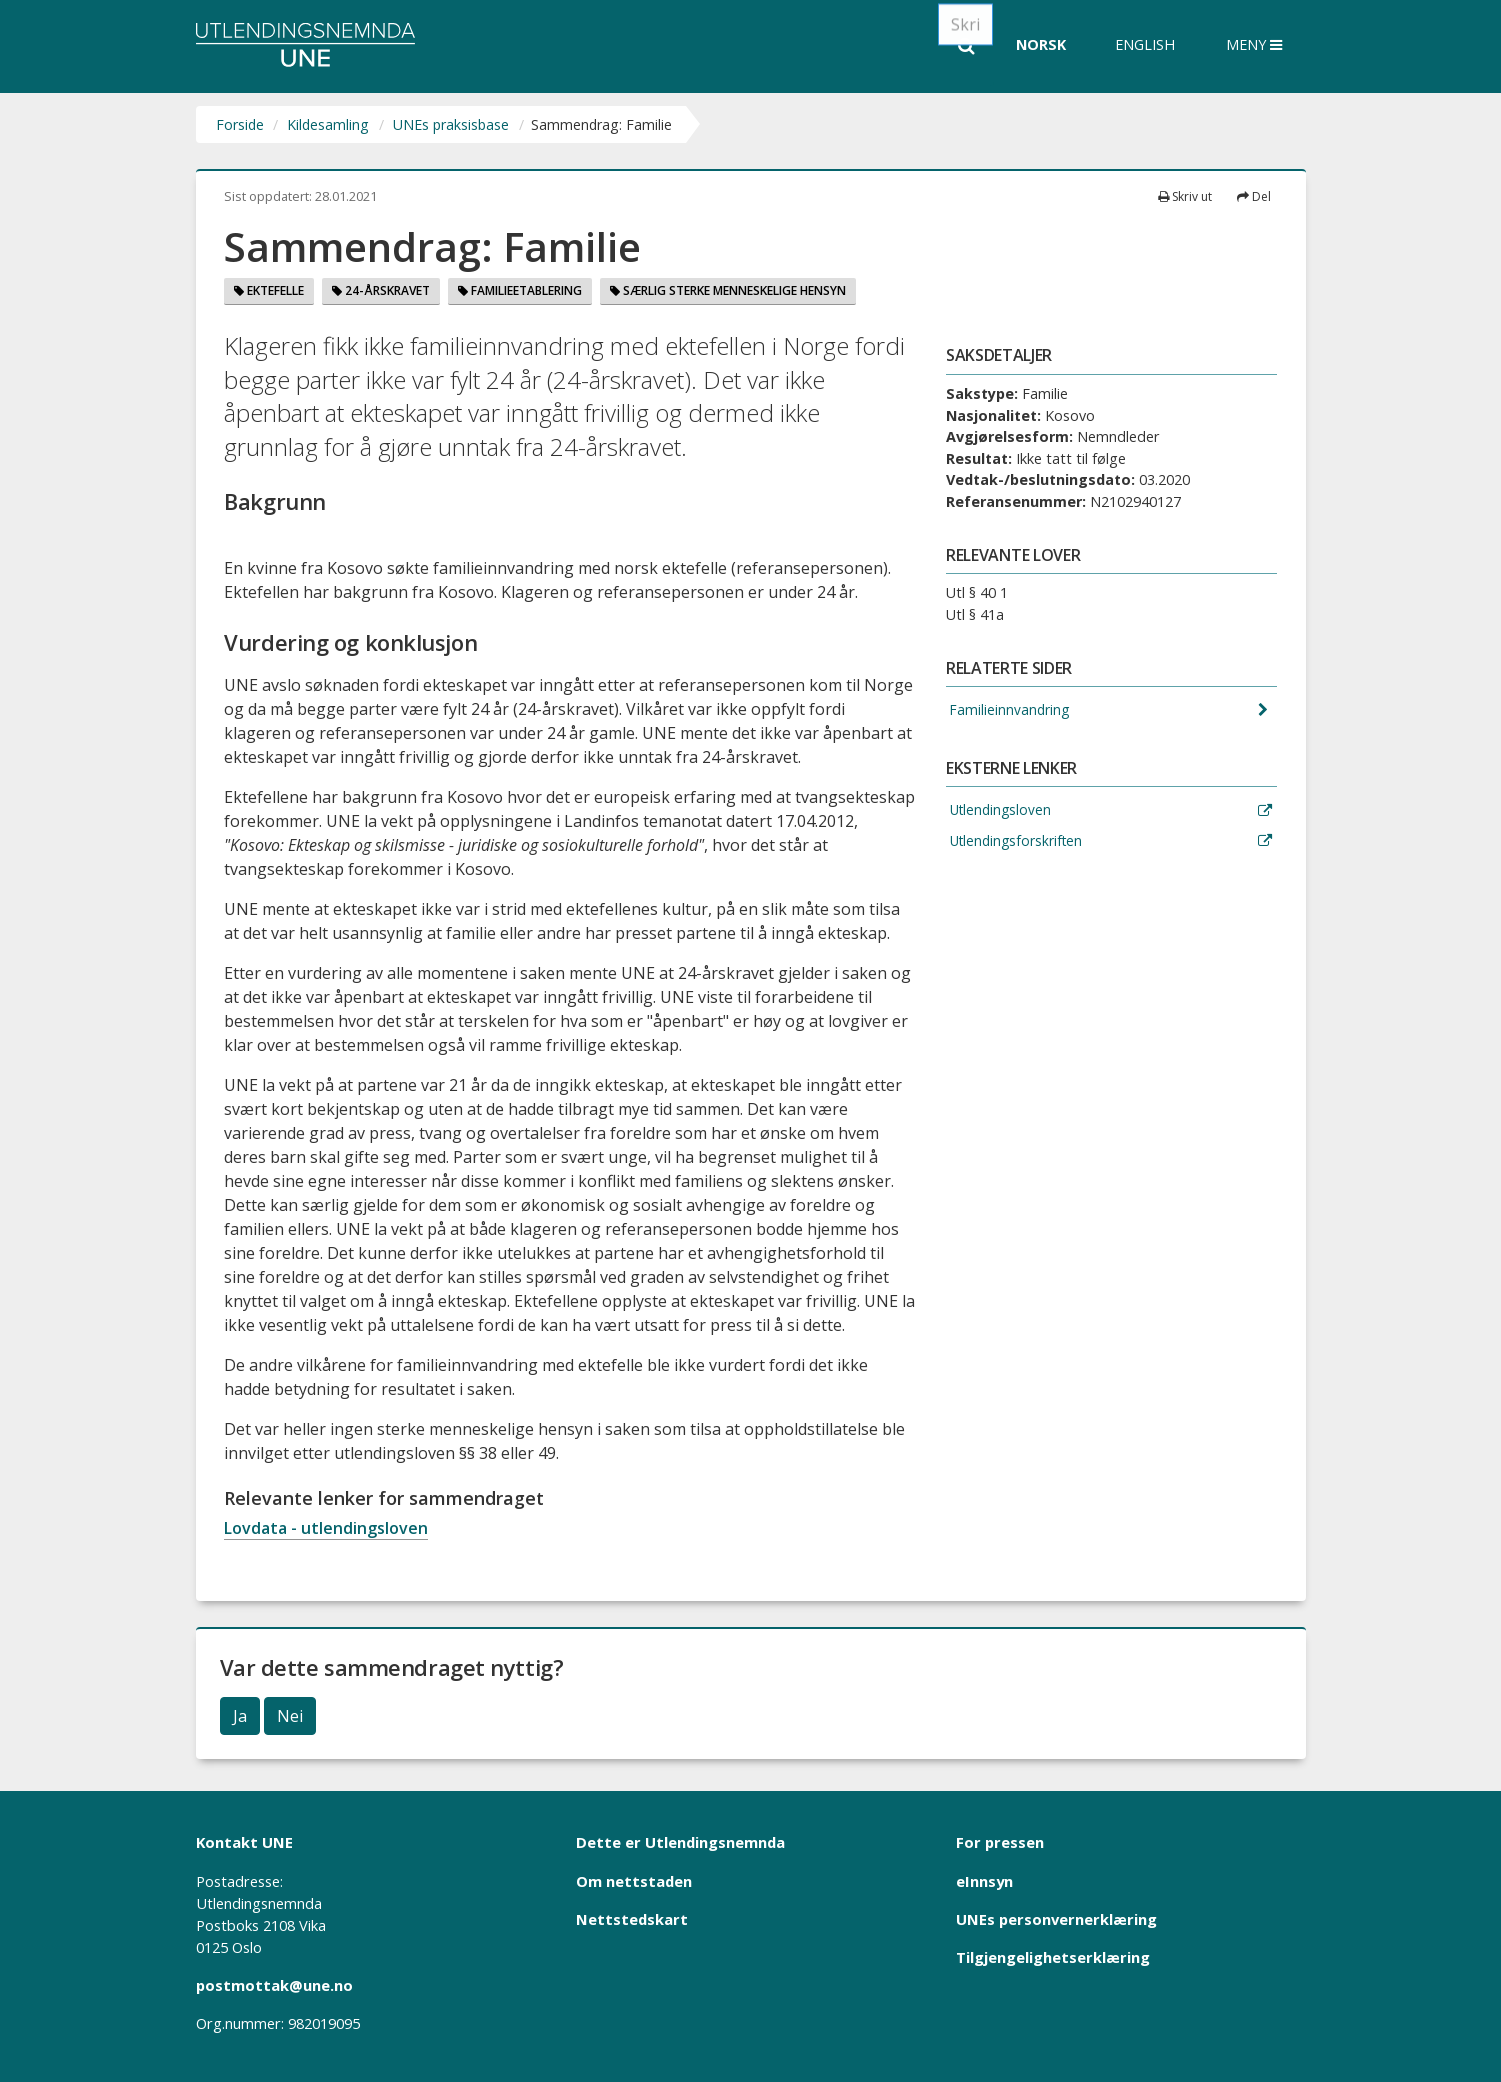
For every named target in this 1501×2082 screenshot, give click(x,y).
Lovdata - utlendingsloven (326, 1528)
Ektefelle (269, 290)
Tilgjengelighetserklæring (1053, 1957)
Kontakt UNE (244, 1842)
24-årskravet (381, 290)
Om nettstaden (634, 1881)
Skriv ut (1185, 196)
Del (1254, 196)
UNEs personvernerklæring (1056, 1919)
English (1145, 44)
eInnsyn (984, 1881)
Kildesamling (328, 124)
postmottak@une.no (274, 1985)
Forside (240, 124)
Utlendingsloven (1001, 812)
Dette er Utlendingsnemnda (680, 1842)
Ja (240, 1716)
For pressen (1000, 1842)
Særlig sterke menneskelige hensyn (728, 290)
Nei (290, 1716)
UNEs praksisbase (451, 124)
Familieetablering (520, 290)
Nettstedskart (632, 1919)
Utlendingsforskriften (1017, 843)
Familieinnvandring (1009, 710)
